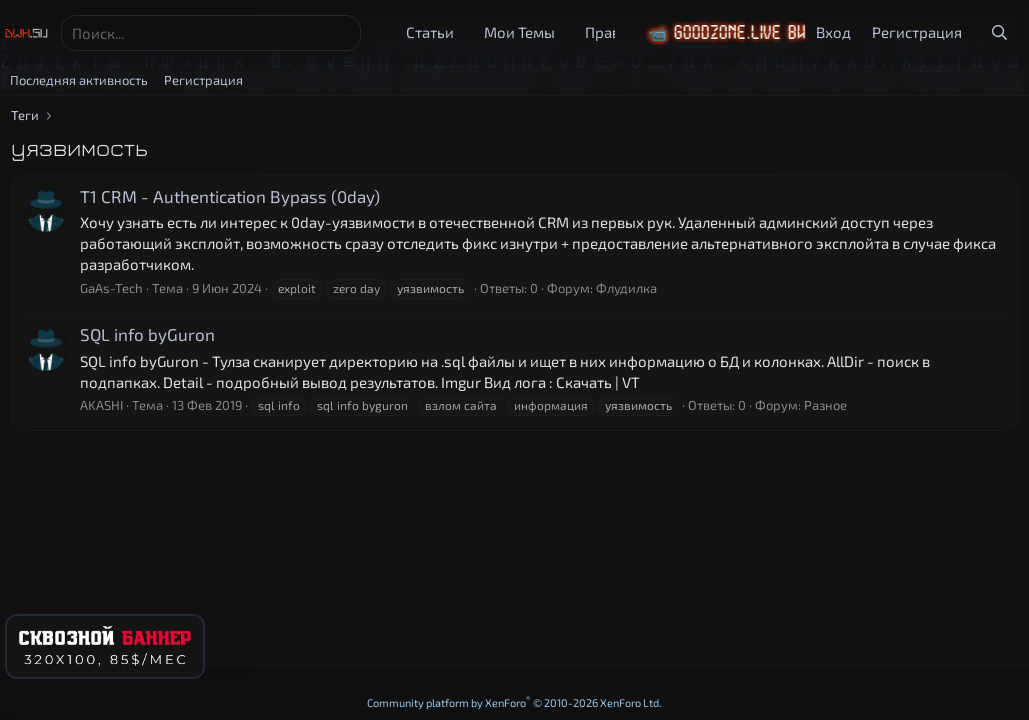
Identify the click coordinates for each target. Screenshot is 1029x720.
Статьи (430, 32)
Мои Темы (519, 32)
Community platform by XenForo (514, 702)
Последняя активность (79, 80)
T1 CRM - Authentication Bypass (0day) (230, 196)
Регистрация (203, 80)
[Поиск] (211, 33)
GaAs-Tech (111, 288)
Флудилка (626, 288)
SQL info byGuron (147, 334)
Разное (825, 405)
